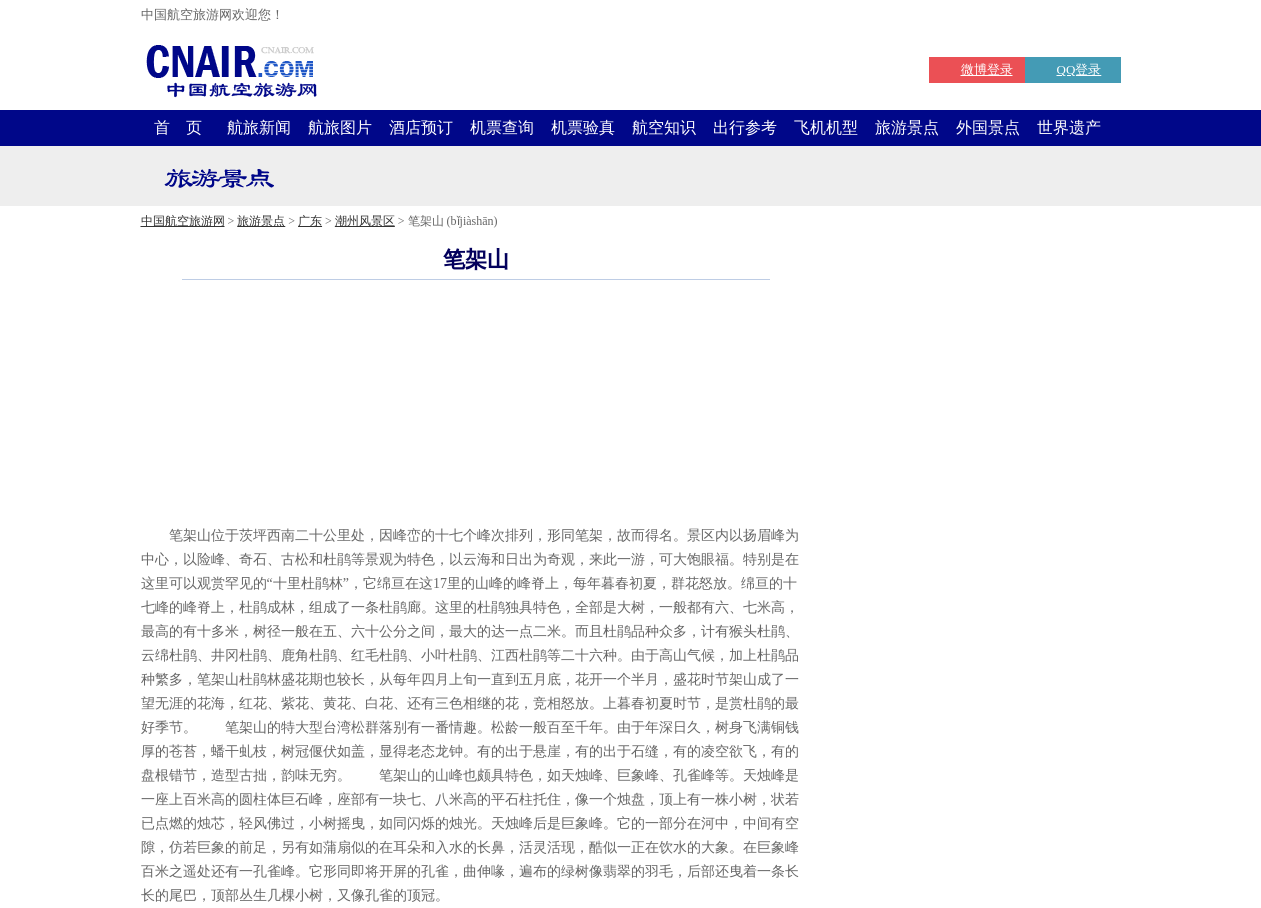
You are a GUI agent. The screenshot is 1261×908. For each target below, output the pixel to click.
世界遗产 (1069, 127)
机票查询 (502, 127)
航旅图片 (340, 127)
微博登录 (987, 69)
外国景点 (988, 127)
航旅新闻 (259, 127)
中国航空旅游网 (183, 221)
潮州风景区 (365, 221)
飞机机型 (826, 127)
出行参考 (745, 127)
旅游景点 (907, 127)
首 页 (178, 127)
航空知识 (664, 127)
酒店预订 (421, 127)
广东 (310, 221)
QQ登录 (1079, 69)
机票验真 (583, 127)
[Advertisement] (476, 494)
